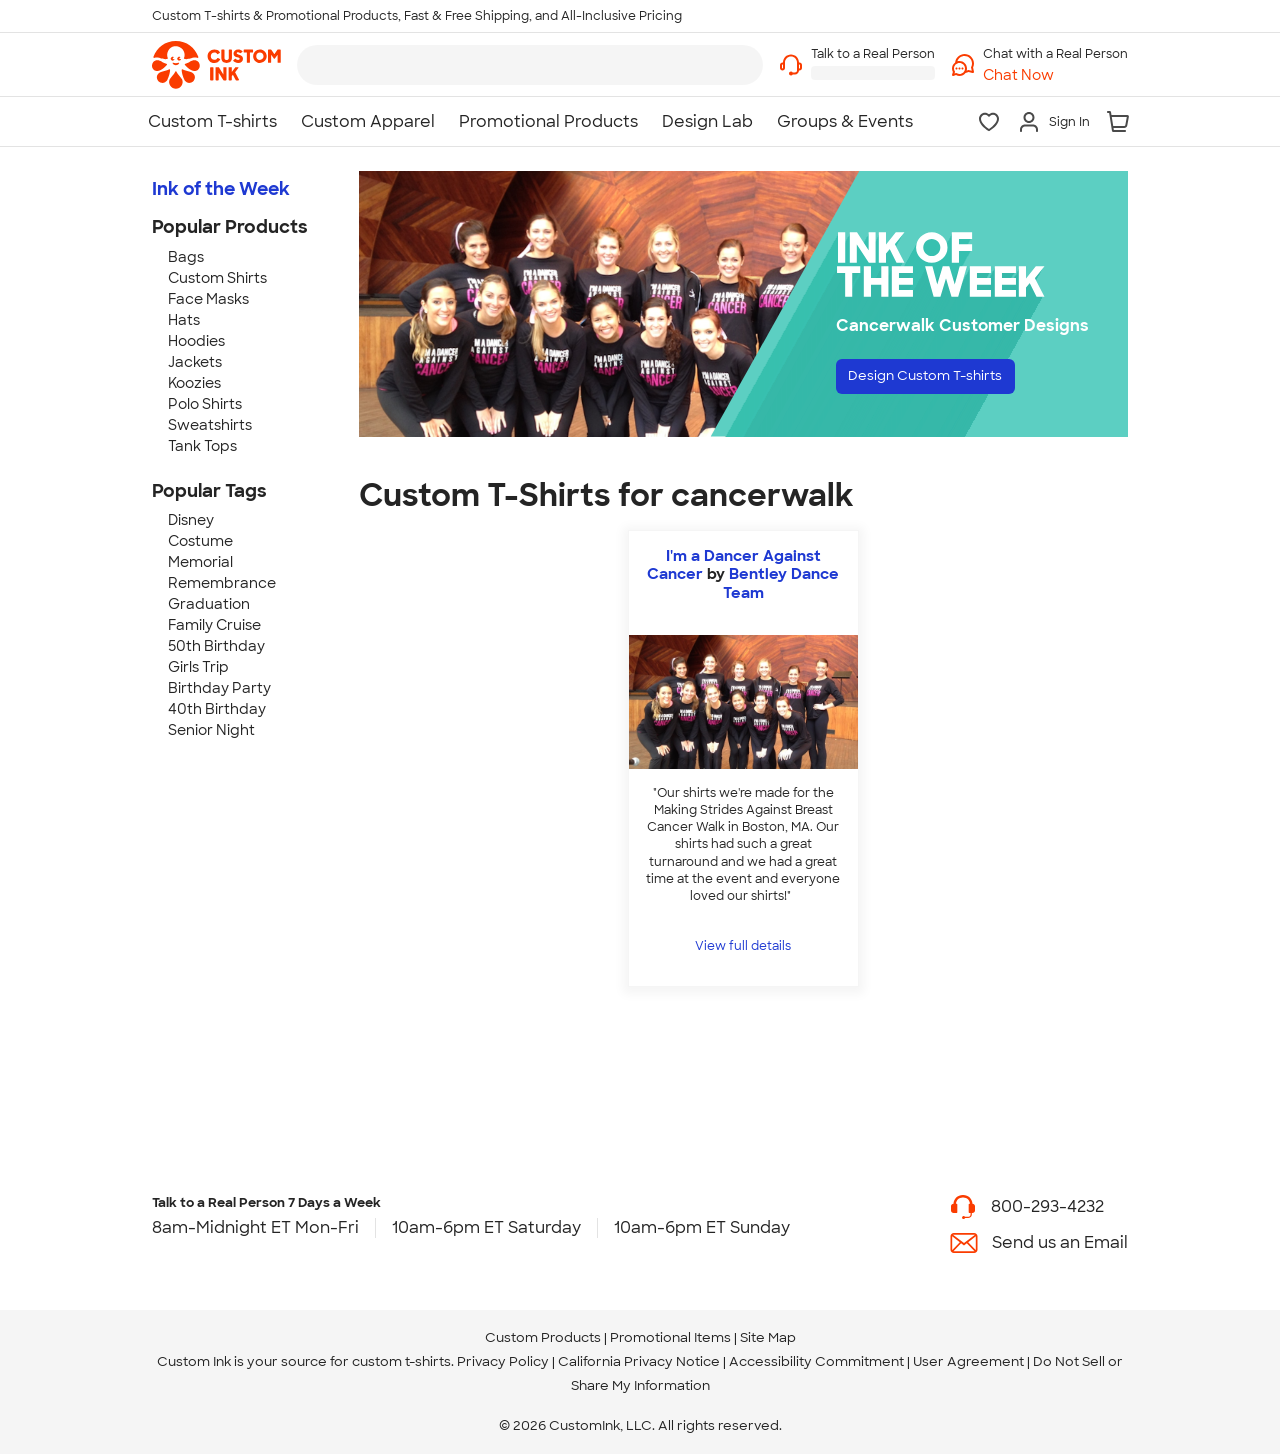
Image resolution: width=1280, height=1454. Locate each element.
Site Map (768, 1337)
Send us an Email (1060, 1242)
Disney (191, 520)
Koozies (194, 383)
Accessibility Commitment (816, 1361)
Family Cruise (214, 625)
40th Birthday (217, 709)
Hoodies (196, 341)
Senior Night (211, 730)
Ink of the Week (221, 189)
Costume (200, 541)
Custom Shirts (217, 278)
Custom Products (543, 1337)
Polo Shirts (205, 404)
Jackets (195, 362)
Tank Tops (202, 446)
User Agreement (968, 1361)
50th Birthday (216, 646)
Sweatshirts (210, 425)
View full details (743, 946)
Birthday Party (219, 688)
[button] (1055, 75)
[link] (216, 65)
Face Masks (208, 299)
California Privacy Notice (639, 1361)
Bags (186, 257)
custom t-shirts (401, 1361)
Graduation (209, 604)
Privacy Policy (503, 1361)
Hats (184, 320)
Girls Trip (198, 667)
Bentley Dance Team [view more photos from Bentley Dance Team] (781, 583)
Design (946, 380)
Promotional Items (670, 1337)
